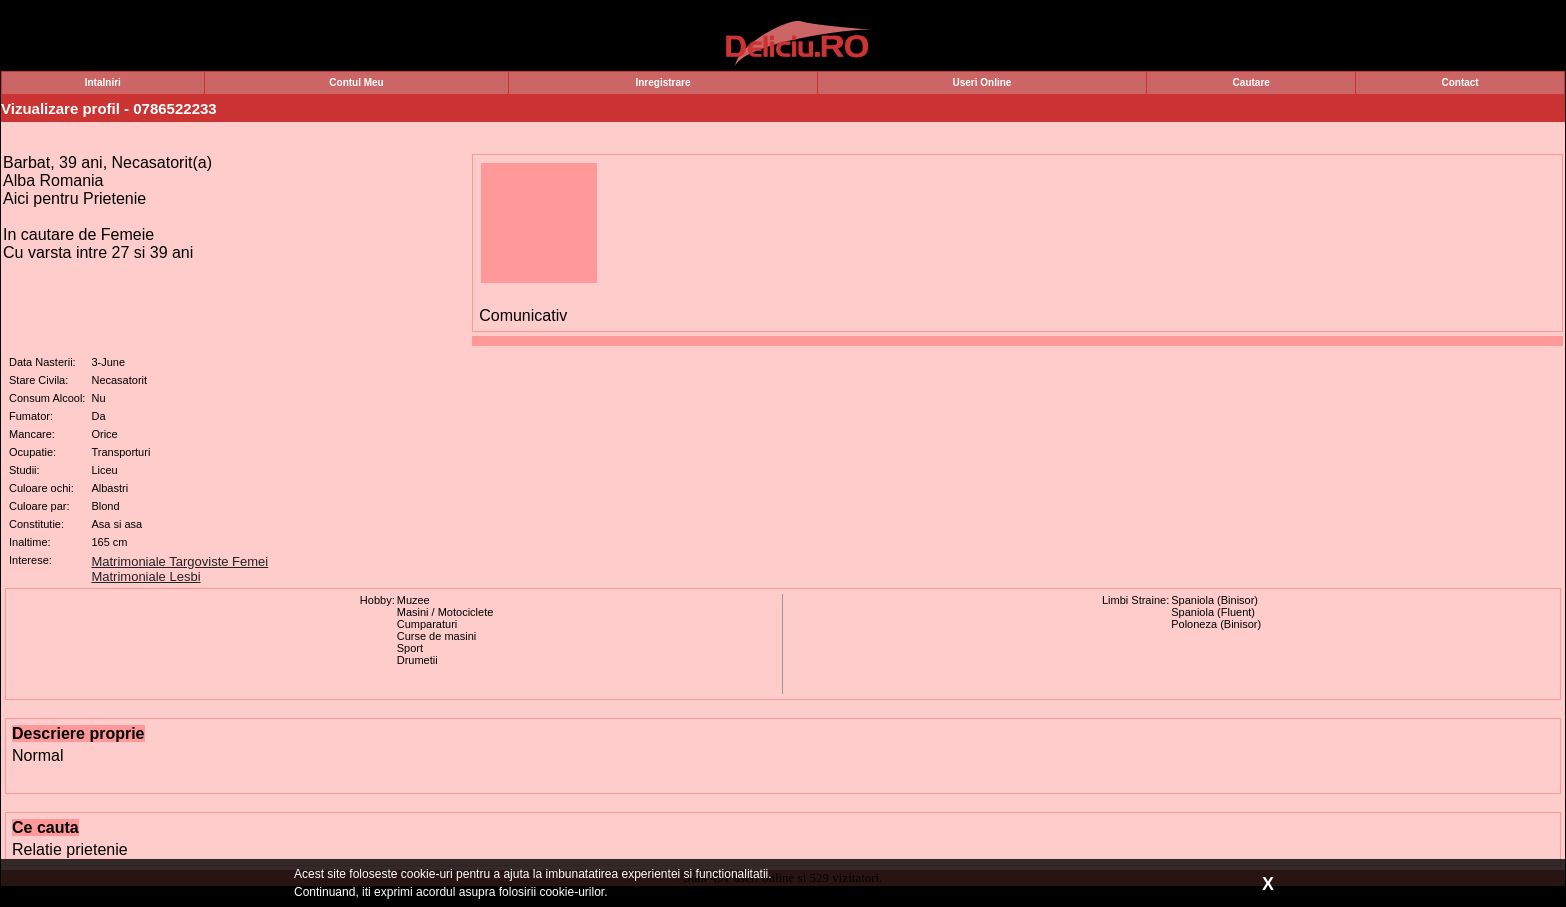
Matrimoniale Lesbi (145, 576)
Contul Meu (356, 82)
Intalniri (103, 82)
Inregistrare (662, 82)
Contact (1459, 82)
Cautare (1251, 82)
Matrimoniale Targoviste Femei (179, 561)
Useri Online (981, 82)
